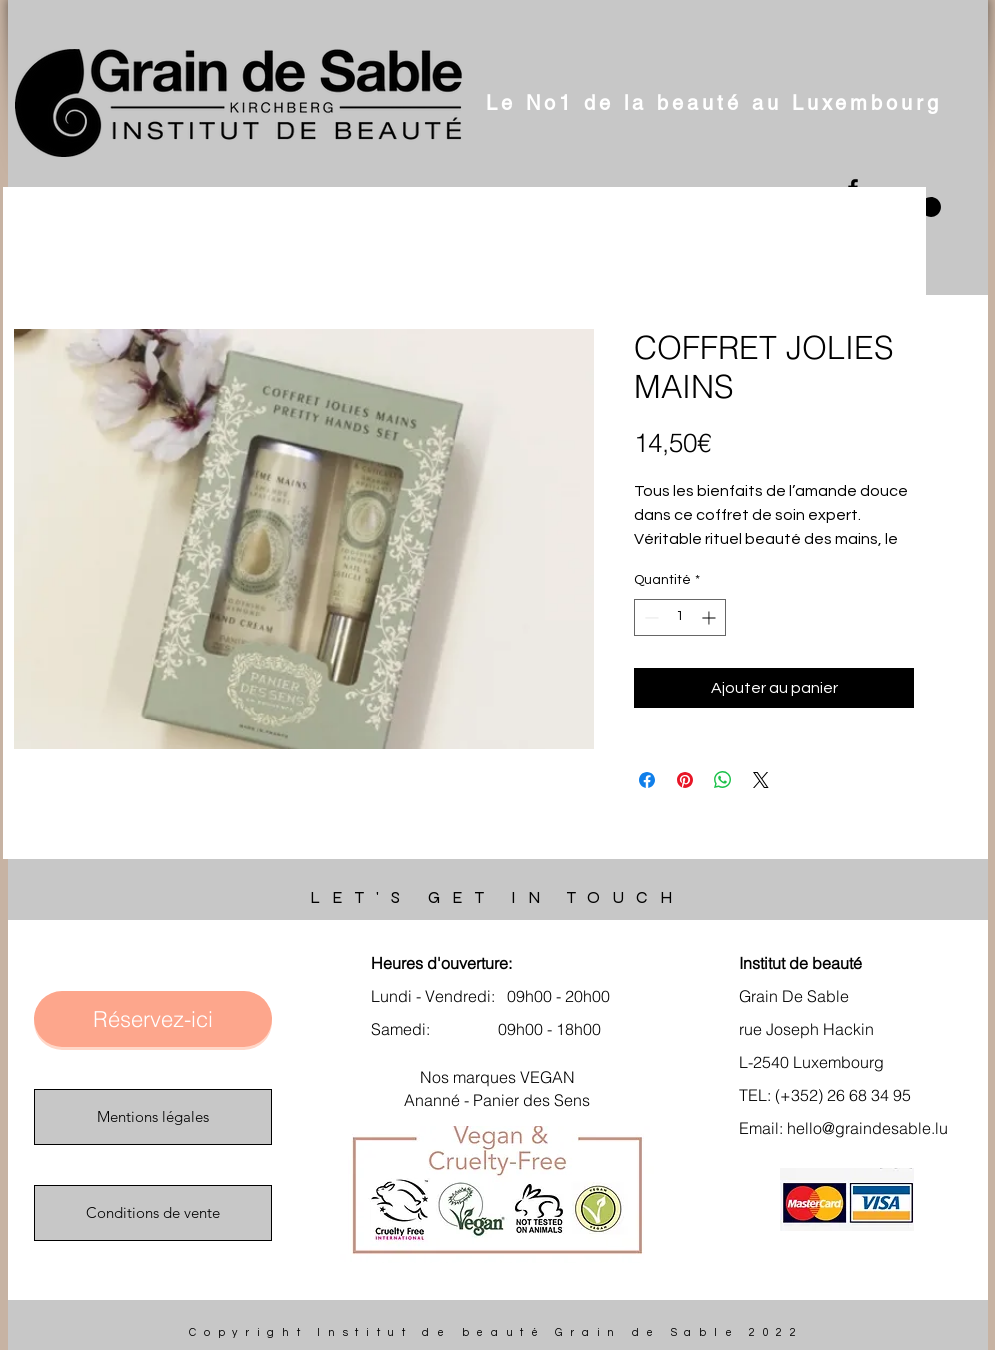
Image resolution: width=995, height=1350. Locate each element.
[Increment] (710, 617)
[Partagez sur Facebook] (647, 780)
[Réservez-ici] (153, 1019)
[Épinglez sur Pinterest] (685, 780)
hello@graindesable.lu (867, 1128)
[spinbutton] (680, 617)
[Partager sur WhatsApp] (723, 780)
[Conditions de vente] (153, 1213)
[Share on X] (761, 780)
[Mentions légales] (153, 1117)
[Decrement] (649, 617)
